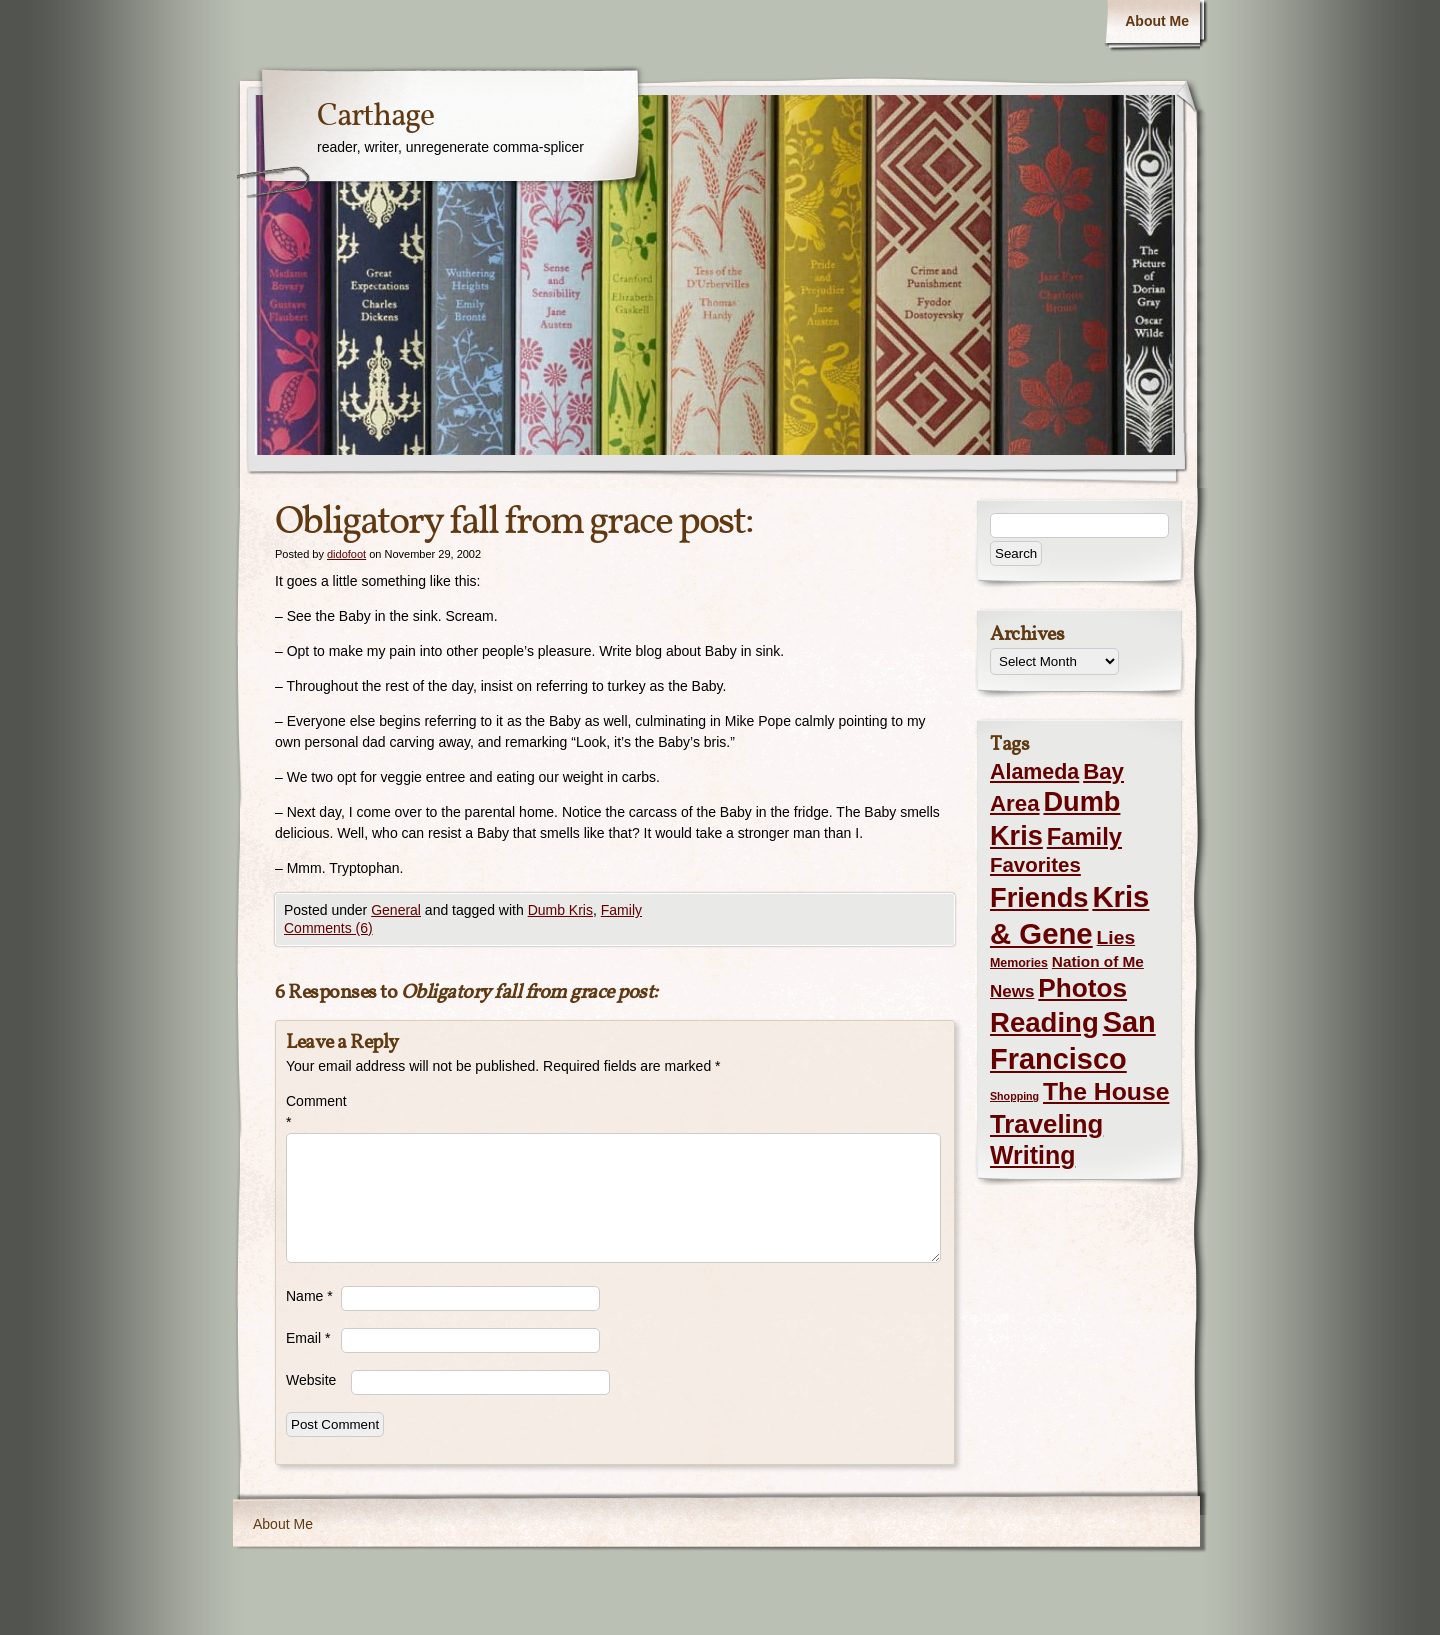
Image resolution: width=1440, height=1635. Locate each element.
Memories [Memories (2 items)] (1019, 963)
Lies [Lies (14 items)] (1116, 937)
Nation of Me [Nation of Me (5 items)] (1098, 961)
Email (308, 1338)
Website (311, 1380)
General (396, 910)
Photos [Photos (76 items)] (1082, 988)
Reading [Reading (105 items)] (1044, 1022)
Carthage (375, 117)
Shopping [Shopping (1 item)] (1014, 1096)
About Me (1157, 21)
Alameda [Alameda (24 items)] (1034, 772)
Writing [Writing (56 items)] (1032, 1155)
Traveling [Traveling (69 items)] (1046, 1124)
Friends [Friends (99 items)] (1039, 897)
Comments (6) (328, 928)
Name (309, 1296)
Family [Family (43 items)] (1084, 836)
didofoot (346, 554)
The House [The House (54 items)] (1106, 1091)
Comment (313, 1111)
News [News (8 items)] (1012, 991)
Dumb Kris (560, 910)
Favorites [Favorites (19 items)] (1035, 865)
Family (621, 910)
